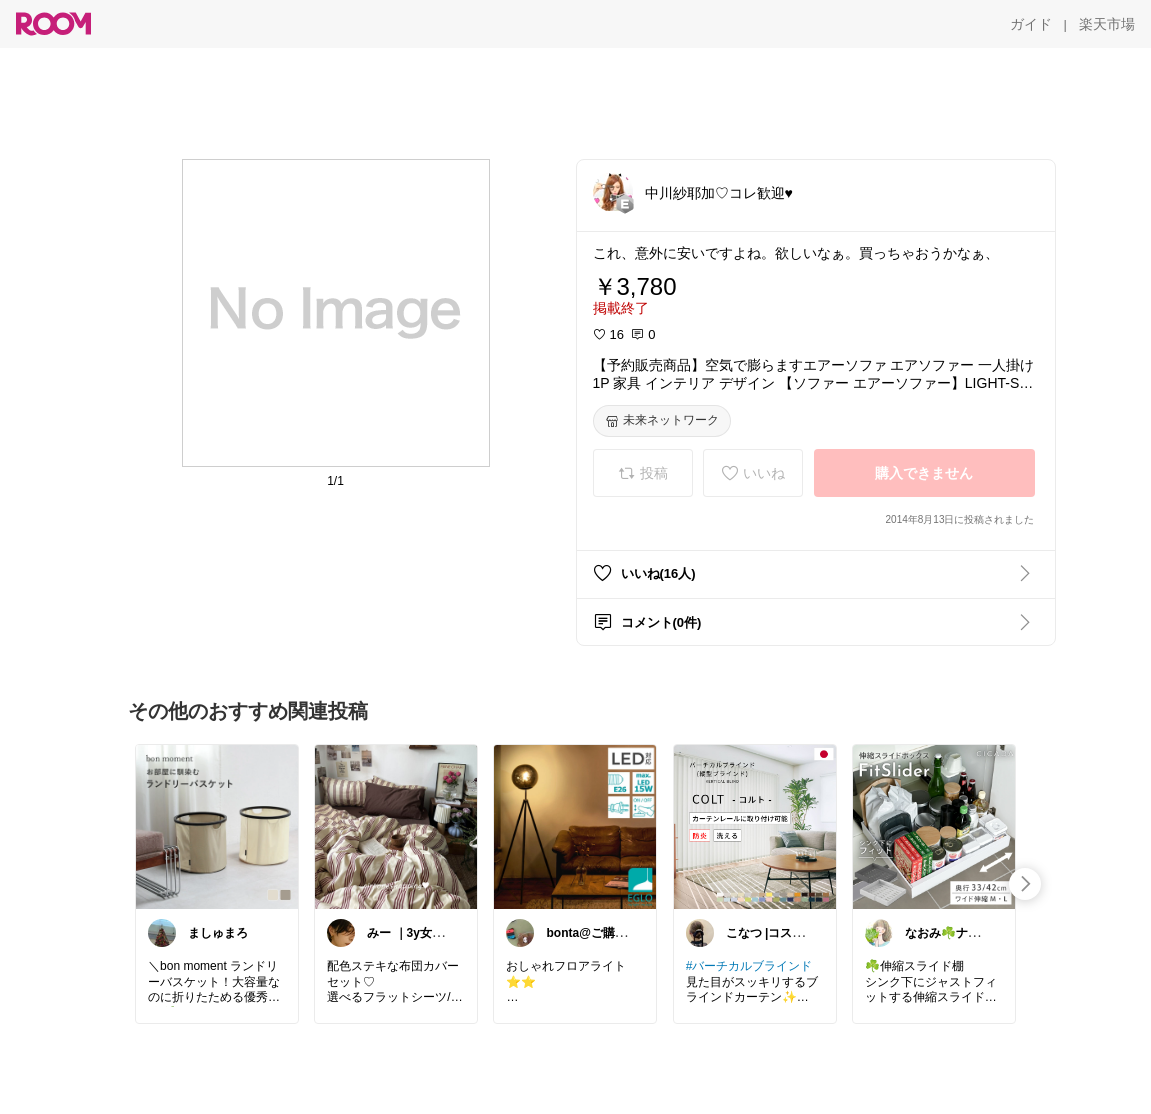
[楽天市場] (1107, 24)
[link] (217, 826)
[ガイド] (1031, 24)
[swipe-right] (1025, 884)
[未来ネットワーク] (662, 421)
